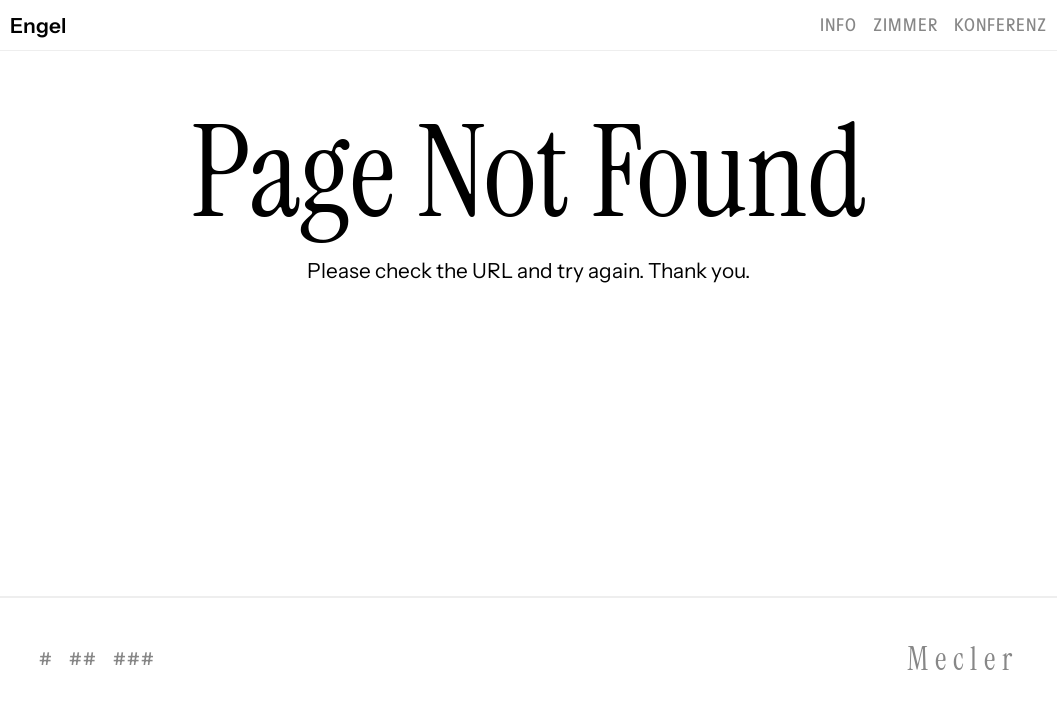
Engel (38, 25)
